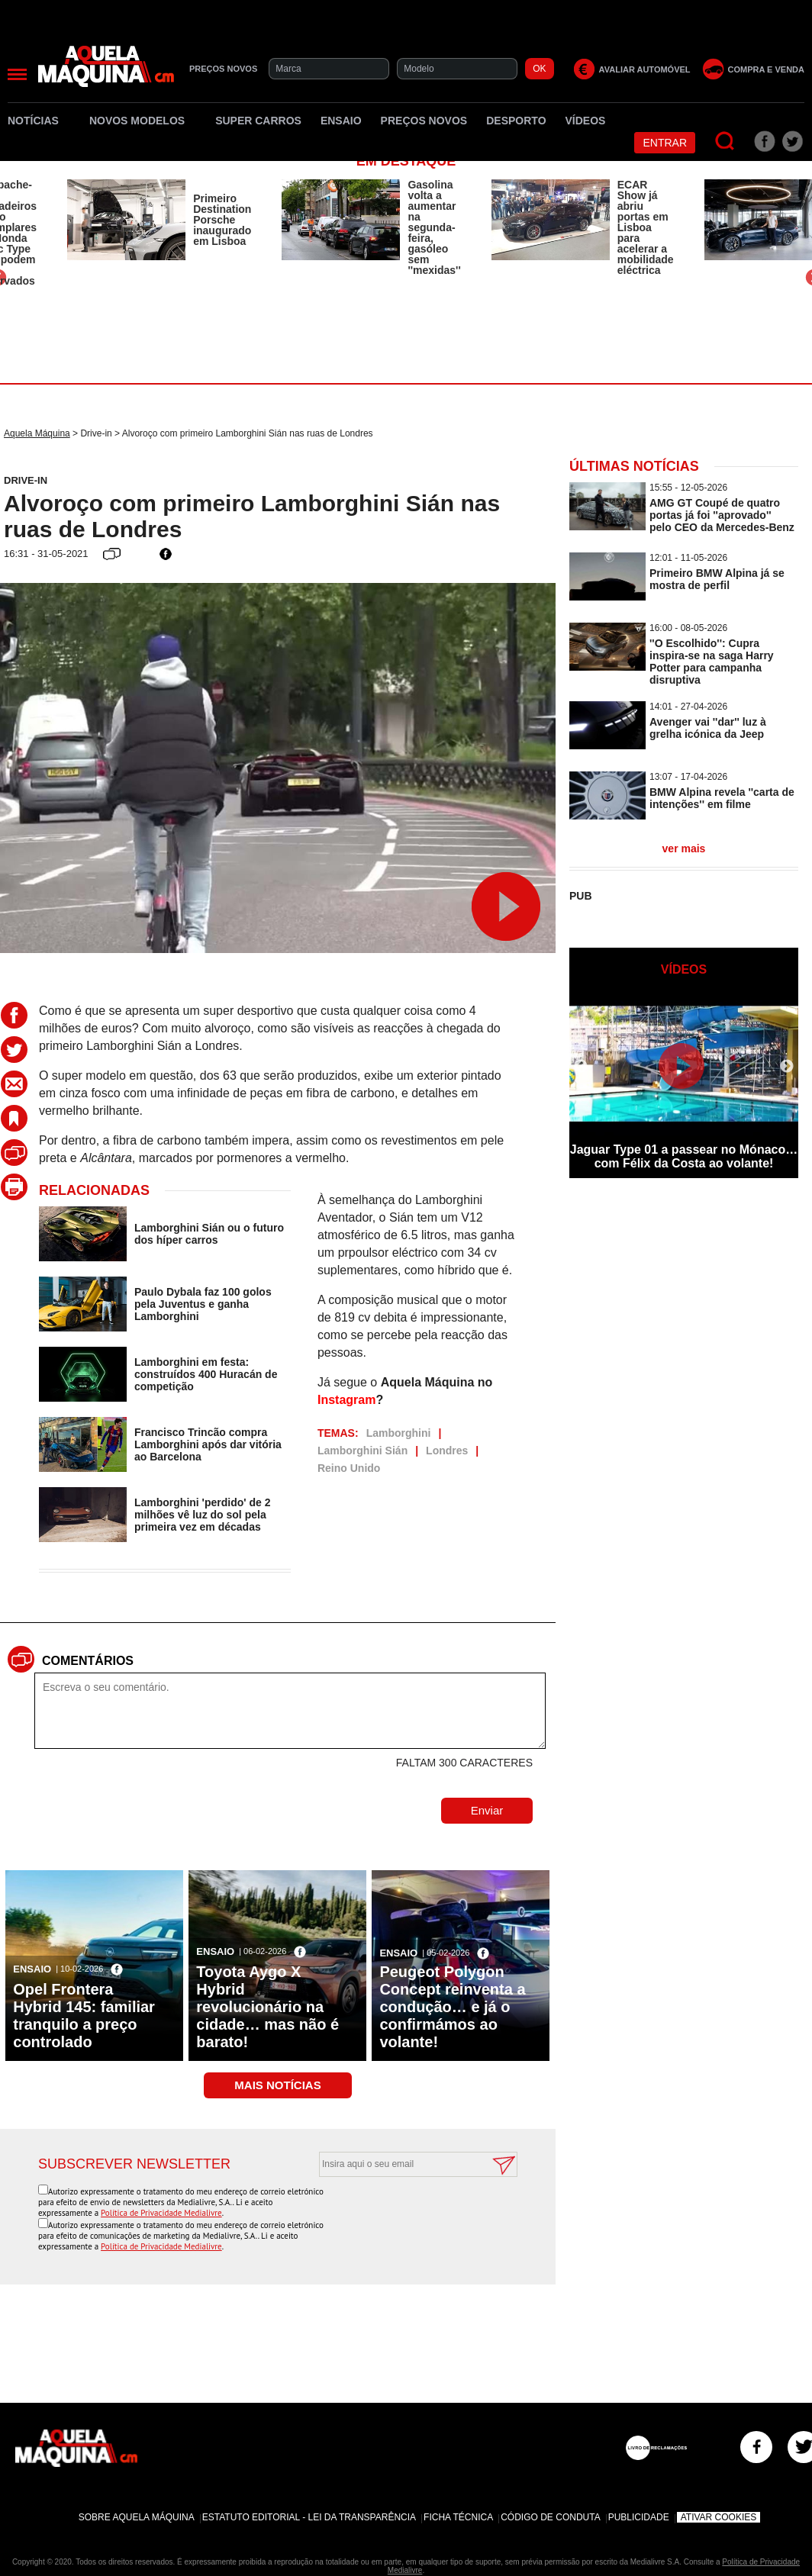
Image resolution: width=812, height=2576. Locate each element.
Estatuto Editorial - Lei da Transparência (309, 2517)
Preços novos (424, 120)
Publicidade (638, 2517)
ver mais (684, 848)
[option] (159, 219)
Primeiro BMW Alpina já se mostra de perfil (717, 579)
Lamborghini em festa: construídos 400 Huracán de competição (206, 1374)
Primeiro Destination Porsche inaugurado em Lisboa (222, 219)
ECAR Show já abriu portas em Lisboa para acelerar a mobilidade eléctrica (645, 227)
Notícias (39, 120)
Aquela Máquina (37, 433)
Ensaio (341, 120)
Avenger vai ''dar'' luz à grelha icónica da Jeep (707, 728)
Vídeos (586, 120)
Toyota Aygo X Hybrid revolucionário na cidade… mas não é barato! (267, 2006)
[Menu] (17, 74)
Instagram (346, 1399)
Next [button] (786, 1066)
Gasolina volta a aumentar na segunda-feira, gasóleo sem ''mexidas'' (434, 227)
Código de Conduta (550, 2517)
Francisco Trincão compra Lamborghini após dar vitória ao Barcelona (208, 1444)
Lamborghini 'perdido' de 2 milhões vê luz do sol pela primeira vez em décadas (202, 1514)
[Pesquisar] (725, 141)
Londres (447, 1450)
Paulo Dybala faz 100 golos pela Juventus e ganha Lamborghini (203, 1304)
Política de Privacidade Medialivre (161, 2212)
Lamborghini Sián (362, 1450)
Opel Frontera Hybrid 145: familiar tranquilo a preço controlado (84, 2015)
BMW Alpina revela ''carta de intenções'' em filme (721, 798)
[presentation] (401, 2214)
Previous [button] (580, 1066)
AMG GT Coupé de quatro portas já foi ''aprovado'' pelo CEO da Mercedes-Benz (721, 515)
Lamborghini (398, 1433)
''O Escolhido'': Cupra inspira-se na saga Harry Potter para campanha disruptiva (711, 661)
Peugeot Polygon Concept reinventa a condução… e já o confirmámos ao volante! (452, 2006)
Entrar (665, 143)
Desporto (516, 120)
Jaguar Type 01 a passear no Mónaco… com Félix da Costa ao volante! (684, 1156)
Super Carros (258, 120)
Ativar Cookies (719, 2517)
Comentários (88, 1660)
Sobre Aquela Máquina (137, 2517)
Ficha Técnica (458, 2517)
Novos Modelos (142, 120)
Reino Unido (348, 1468)
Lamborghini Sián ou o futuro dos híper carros (209, 1234)
